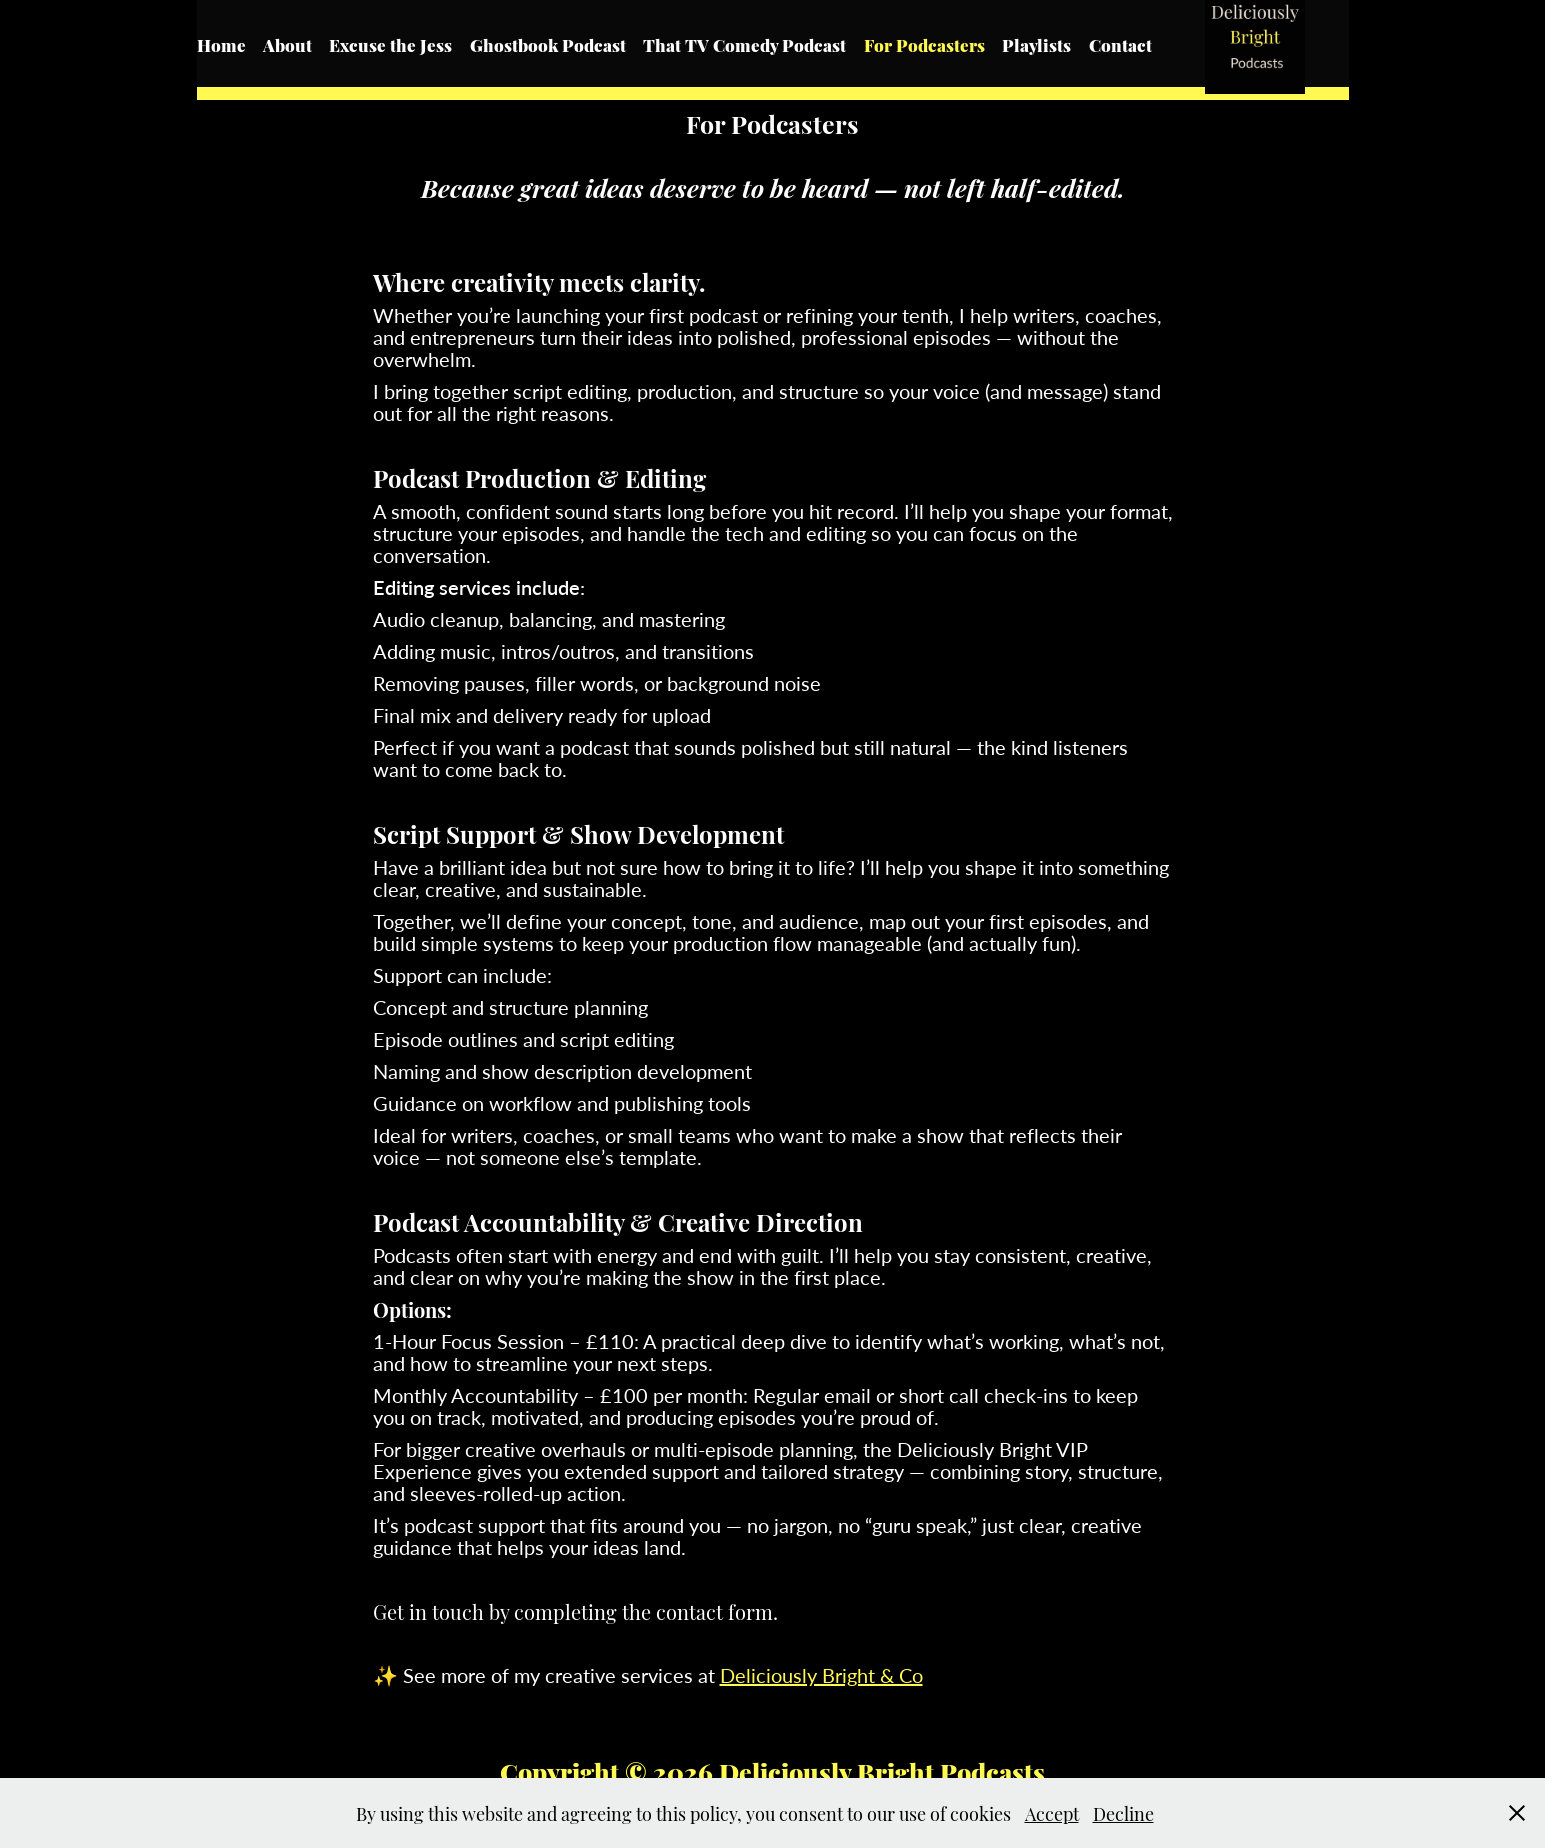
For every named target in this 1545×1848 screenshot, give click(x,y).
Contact (1120, 44)
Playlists (1036, 44)
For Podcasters (924, 44)
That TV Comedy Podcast (744, 44)
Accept (1052, 1812)
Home (221, 44)
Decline (1123, 1812)
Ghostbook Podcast (548, 44)
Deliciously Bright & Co (821, 1674)
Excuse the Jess (390, 44)
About (287, 44)
